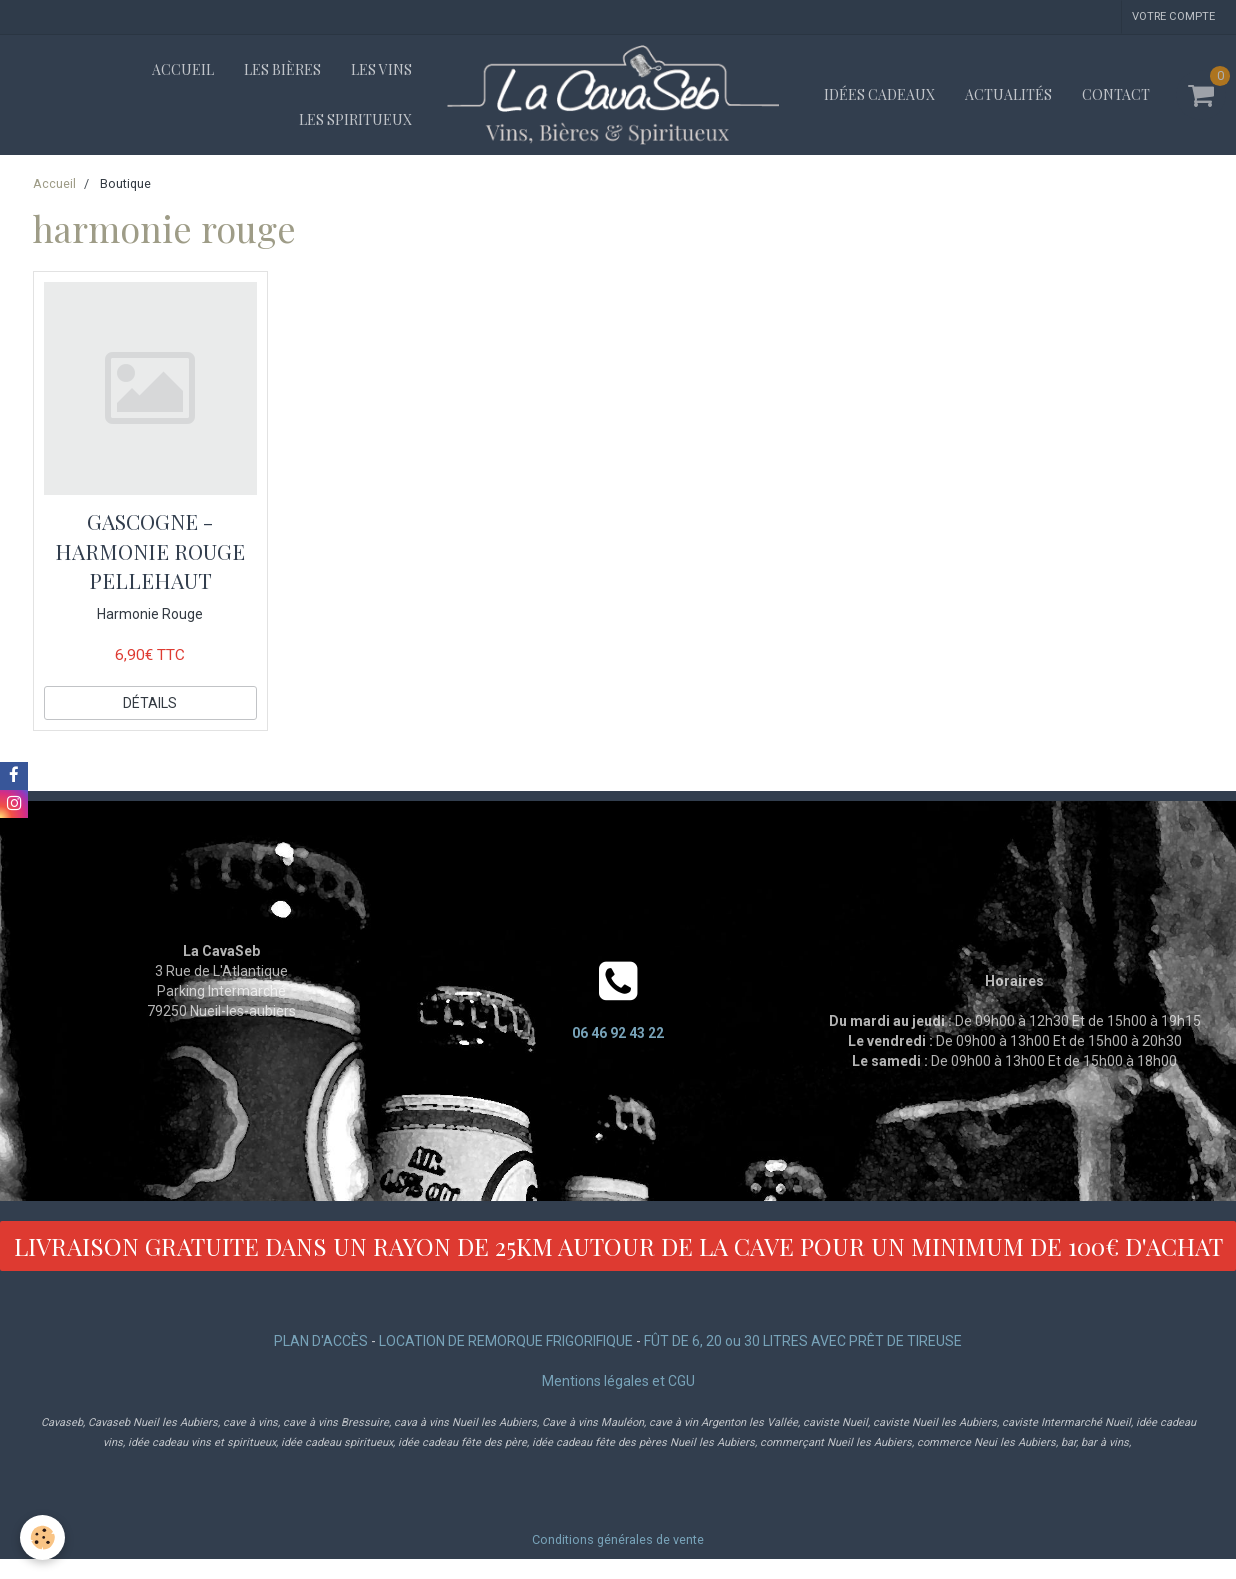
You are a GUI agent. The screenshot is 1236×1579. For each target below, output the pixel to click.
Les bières (282, 69)
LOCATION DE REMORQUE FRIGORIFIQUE (506, 1341)
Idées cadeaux (879, 94)
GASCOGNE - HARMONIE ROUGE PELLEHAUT (150, 550)
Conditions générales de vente (618, 1539)
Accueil (183, 69)
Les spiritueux (355, 119)
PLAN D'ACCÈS (321, 1341)
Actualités (1008, 94)
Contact (1116, 94)
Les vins (381, 69)
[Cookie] (42, 1537)
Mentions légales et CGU (618, 1381)
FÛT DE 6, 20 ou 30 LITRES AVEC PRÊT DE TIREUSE (803, 1341)
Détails (150, 703)
